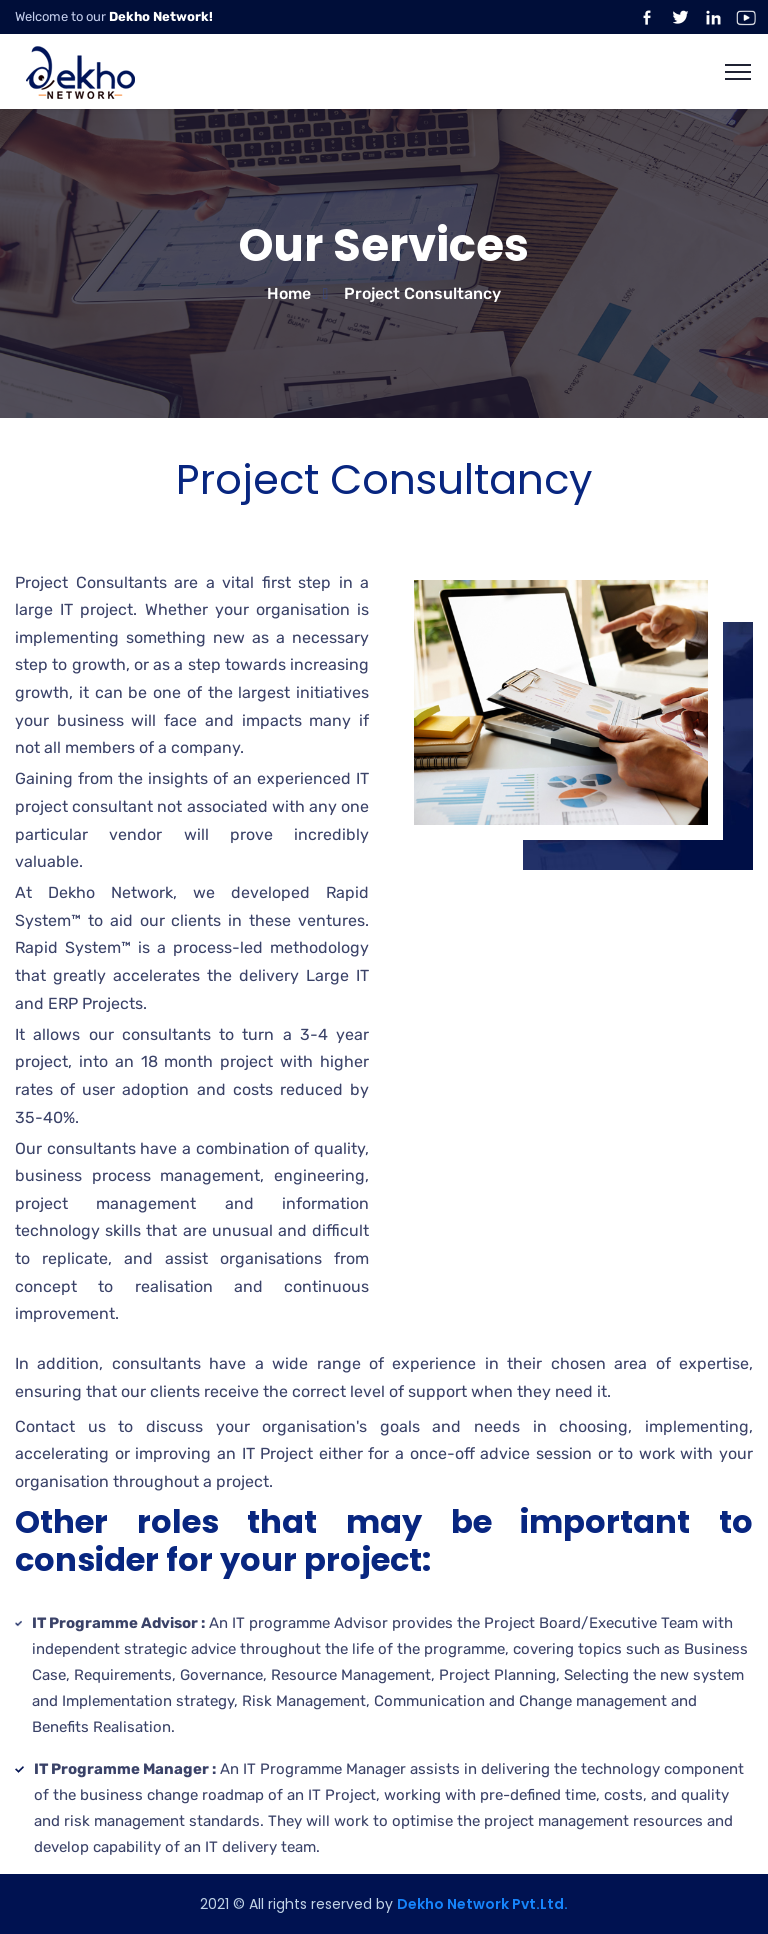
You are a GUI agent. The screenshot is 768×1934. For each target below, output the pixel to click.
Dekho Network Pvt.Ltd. (482, 1904)
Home (289, 293)
